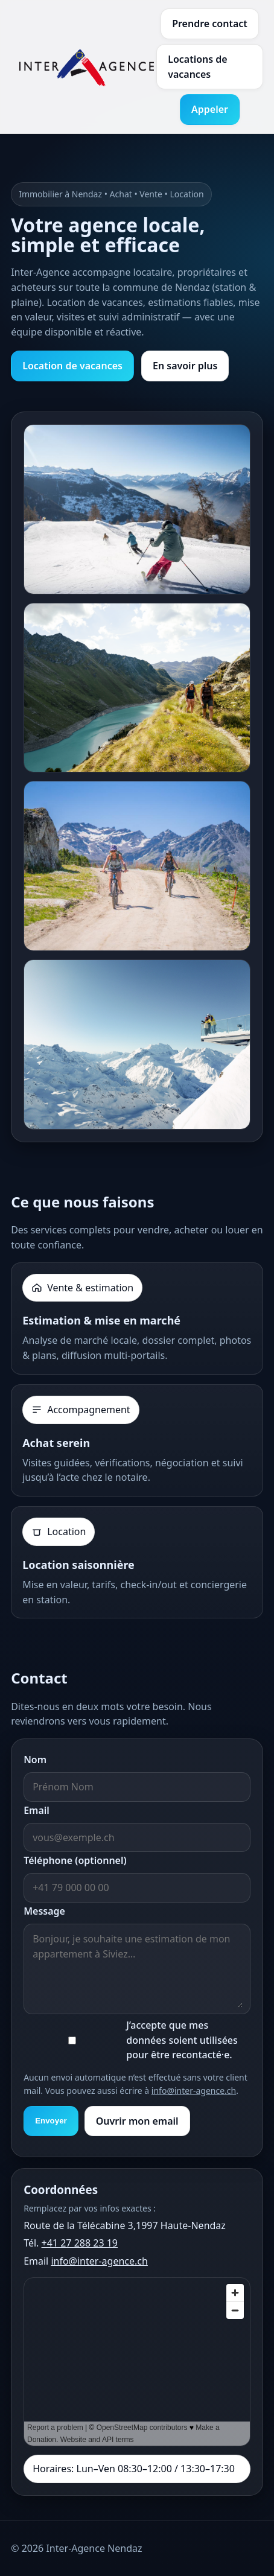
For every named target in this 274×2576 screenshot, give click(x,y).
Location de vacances (72, 365)
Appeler (209, 109)
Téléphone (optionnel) (75, 1860)
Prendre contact (209, 23)
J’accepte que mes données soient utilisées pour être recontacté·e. (181, 2040)
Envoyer (51, 2120)
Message (44, 1911)
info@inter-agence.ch (193, 2090)
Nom (35, 1759)
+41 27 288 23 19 (80, 2243)
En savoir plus (185, 365)
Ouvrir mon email (137, 2121)
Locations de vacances (198, 66)
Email (36, 1810)
